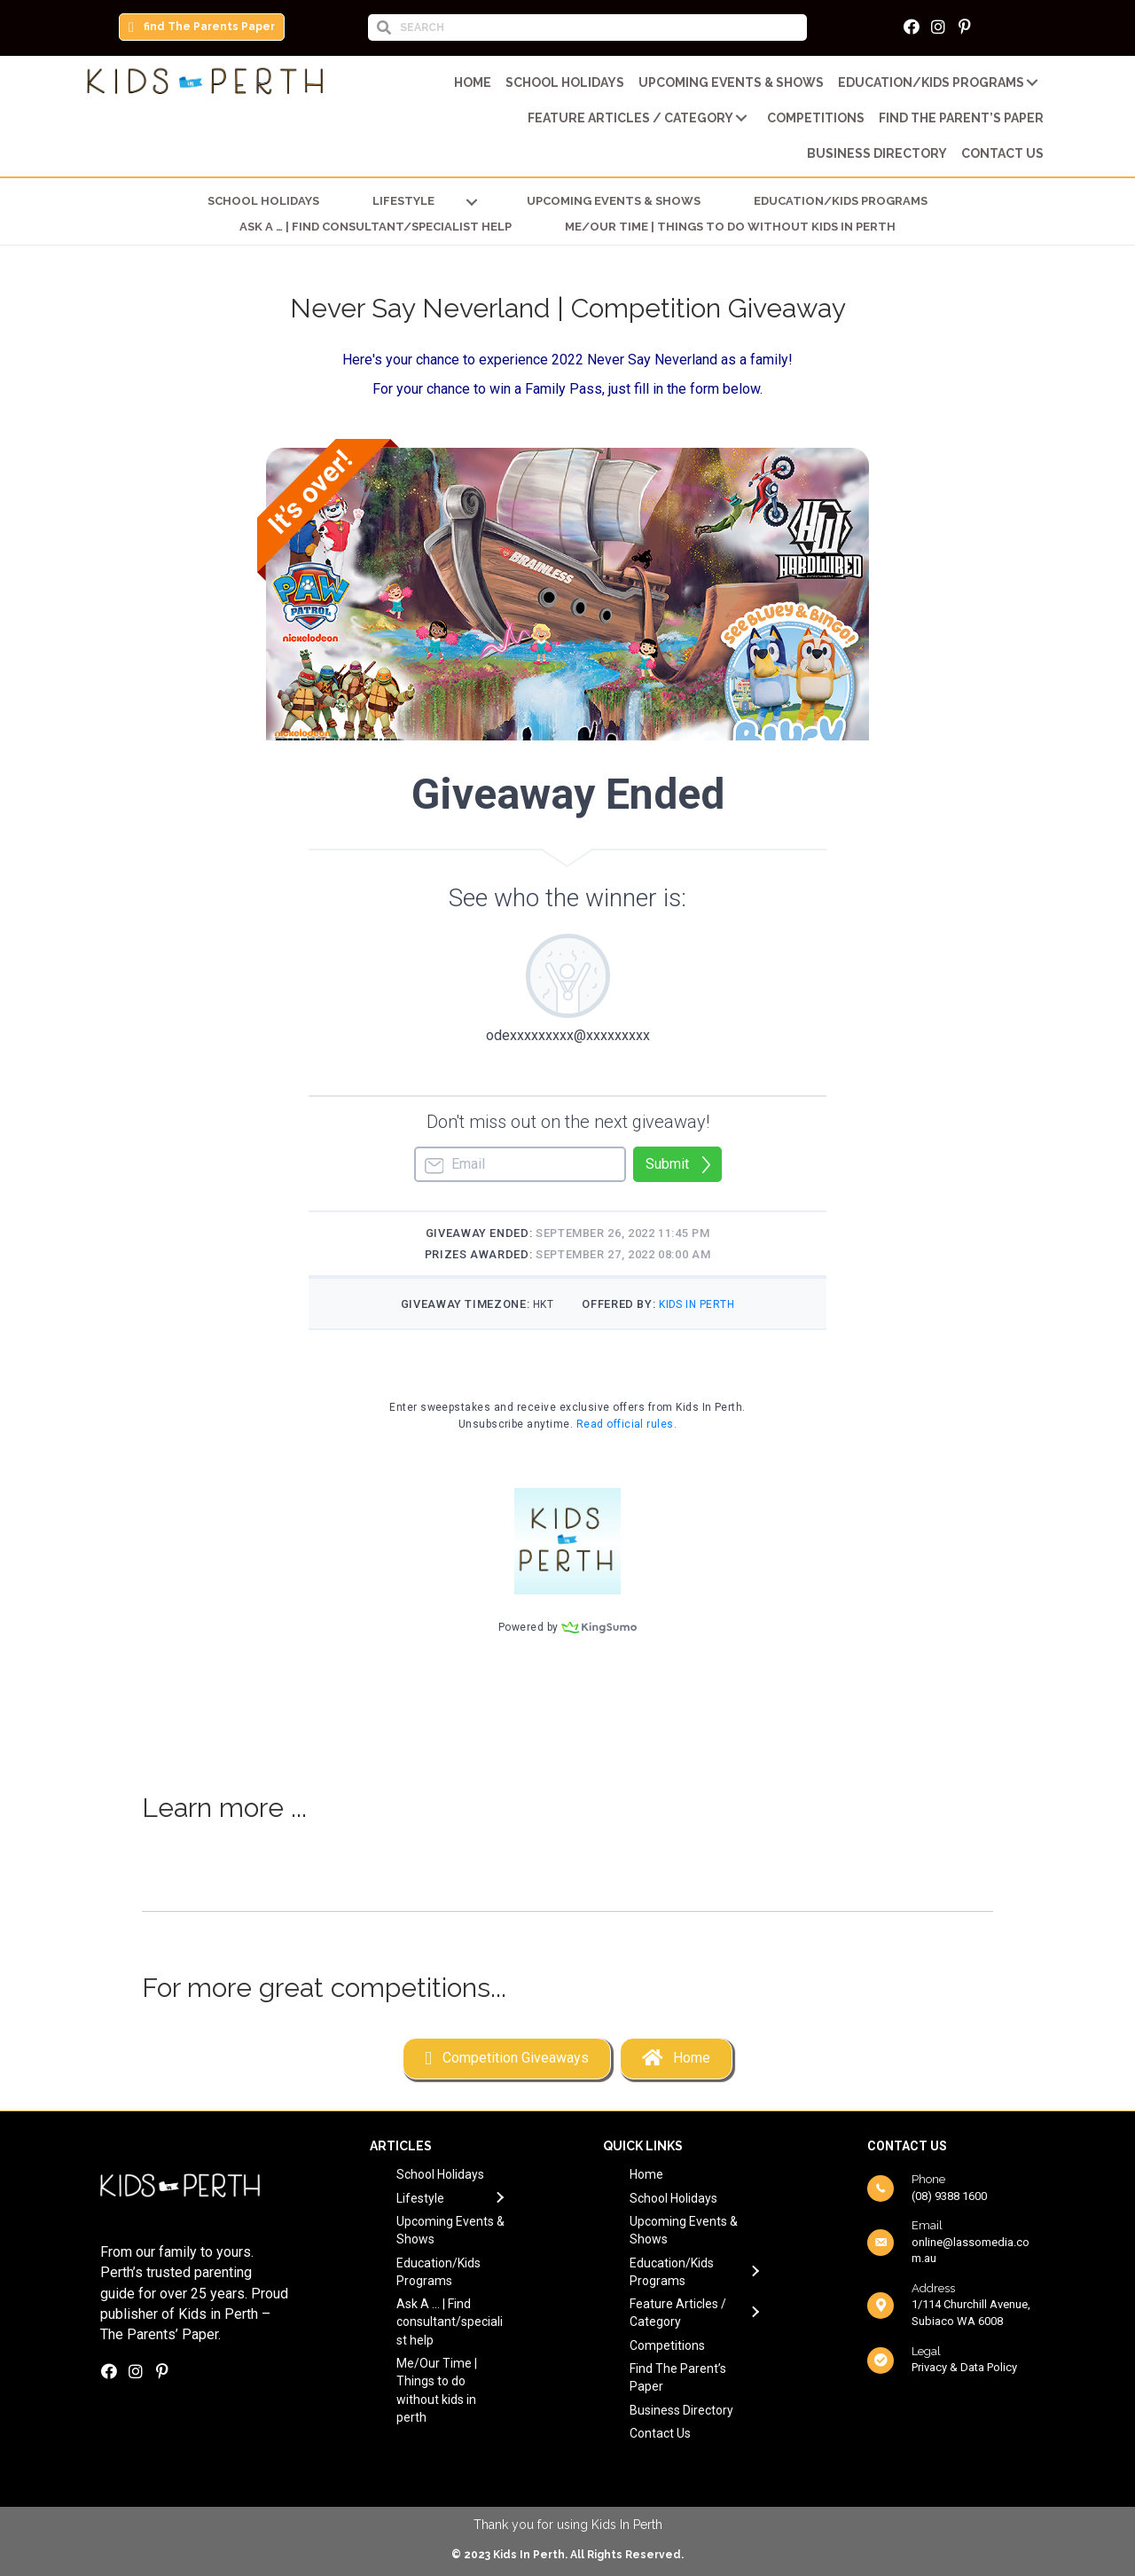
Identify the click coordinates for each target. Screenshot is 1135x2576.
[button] (202, 27)
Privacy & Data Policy (964, 2367)
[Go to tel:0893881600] (951, 2188)
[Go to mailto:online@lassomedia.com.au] (951, 2242)
